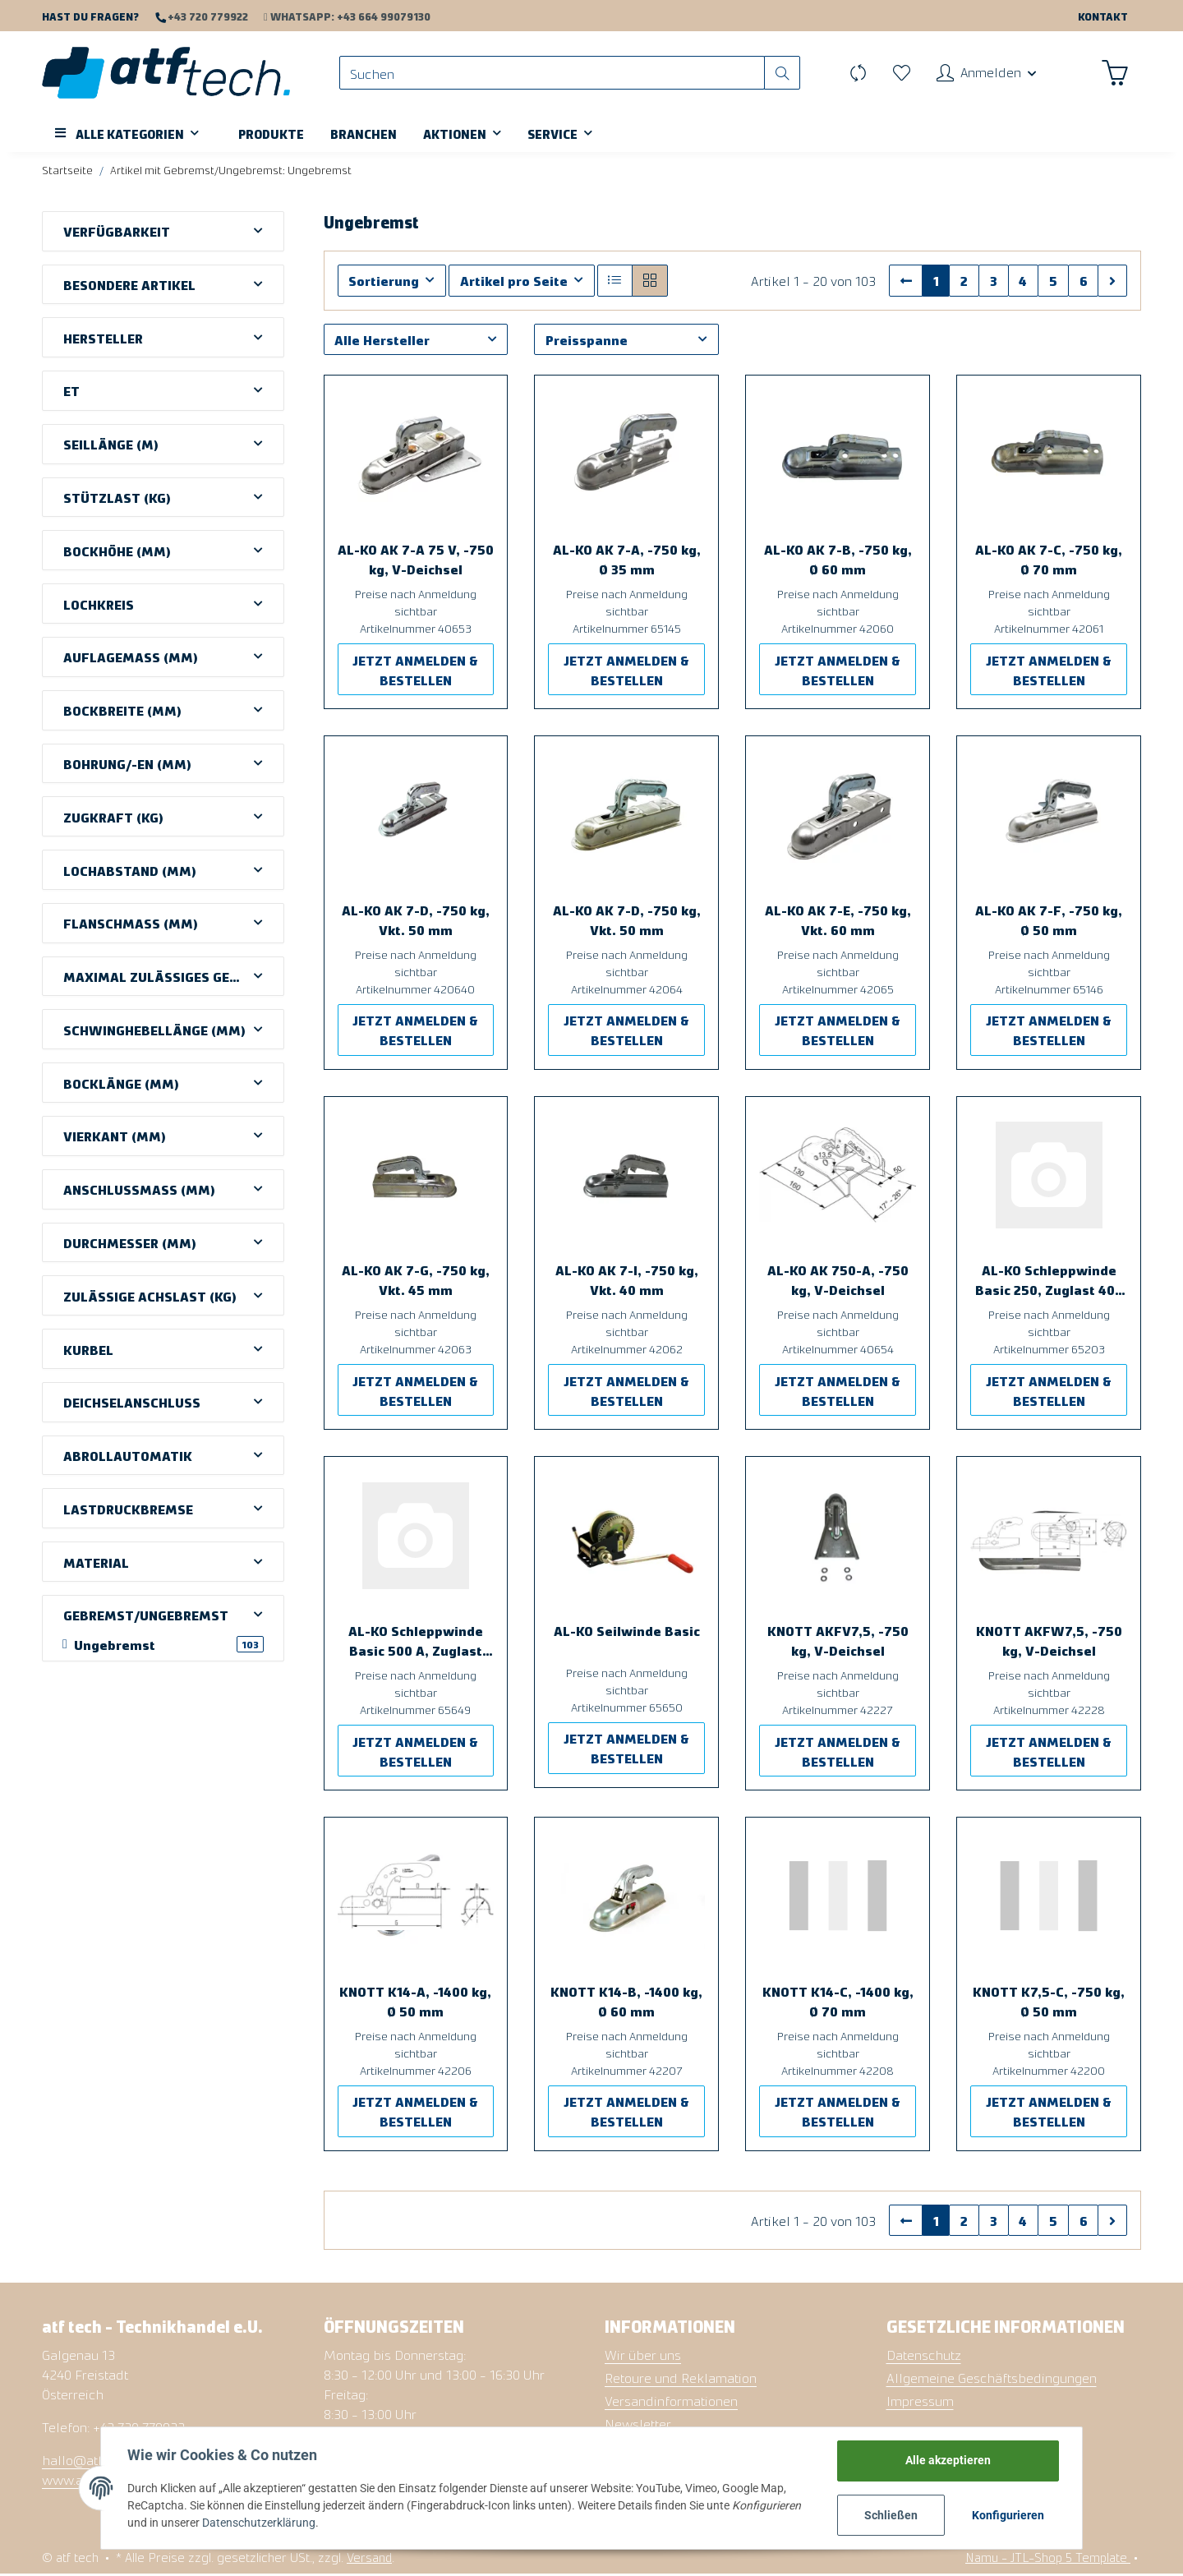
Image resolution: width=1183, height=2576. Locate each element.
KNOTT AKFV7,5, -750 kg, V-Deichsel (838, 1642)
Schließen (892, 2514)
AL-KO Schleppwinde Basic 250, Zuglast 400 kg (1049, 1283)
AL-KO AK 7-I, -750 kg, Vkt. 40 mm (626, 1283)
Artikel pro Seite (514, 282)
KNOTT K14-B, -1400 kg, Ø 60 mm (626, 2003)
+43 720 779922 (206, 16)
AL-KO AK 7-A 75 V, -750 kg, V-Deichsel (416, 561)
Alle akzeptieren (949, 2460)
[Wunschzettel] (900, 74)
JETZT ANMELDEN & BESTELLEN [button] (415, 672)
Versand (369, 2560)
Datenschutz (923, 2357)
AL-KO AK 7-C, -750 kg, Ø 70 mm (1048, 561)
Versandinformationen (671, 2403)
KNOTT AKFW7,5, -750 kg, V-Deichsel (1049, 1642)
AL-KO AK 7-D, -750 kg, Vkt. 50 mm (416, 922)
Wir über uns (643, 2357)
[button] (985, 74)
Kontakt (1103, 16)
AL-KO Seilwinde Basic (627, 1632)
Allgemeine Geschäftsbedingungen (991, 2380)
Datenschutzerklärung (257, 2522)
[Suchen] (554, 74)
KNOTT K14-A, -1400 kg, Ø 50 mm (415, 2003)
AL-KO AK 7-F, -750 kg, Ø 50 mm (1048, 922)
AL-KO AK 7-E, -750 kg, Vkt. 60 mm (838, 922)
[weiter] (1112, 283)
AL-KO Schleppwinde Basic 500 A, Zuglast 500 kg (415, 1643)
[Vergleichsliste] (856, 74)
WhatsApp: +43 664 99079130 (339, 16)
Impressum (920, 2403)
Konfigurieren (1010, 2514)
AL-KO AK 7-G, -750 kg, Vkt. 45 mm (416, 1283)
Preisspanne (586, 342)
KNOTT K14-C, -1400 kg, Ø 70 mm (838, 2003)
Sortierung (383, 282)
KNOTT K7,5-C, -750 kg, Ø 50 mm (1049, 2003)
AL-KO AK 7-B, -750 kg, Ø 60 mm (838, 561)
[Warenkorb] (1115, 73)
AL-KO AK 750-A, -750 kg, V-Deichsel (838, 1283)
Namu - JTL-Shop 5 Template (1047, 2560)
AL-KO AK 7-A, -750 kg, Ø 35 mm (627, 561)
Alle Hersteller (382, 342)
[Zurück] (906, 283)
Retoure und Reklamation (681, 2380)
